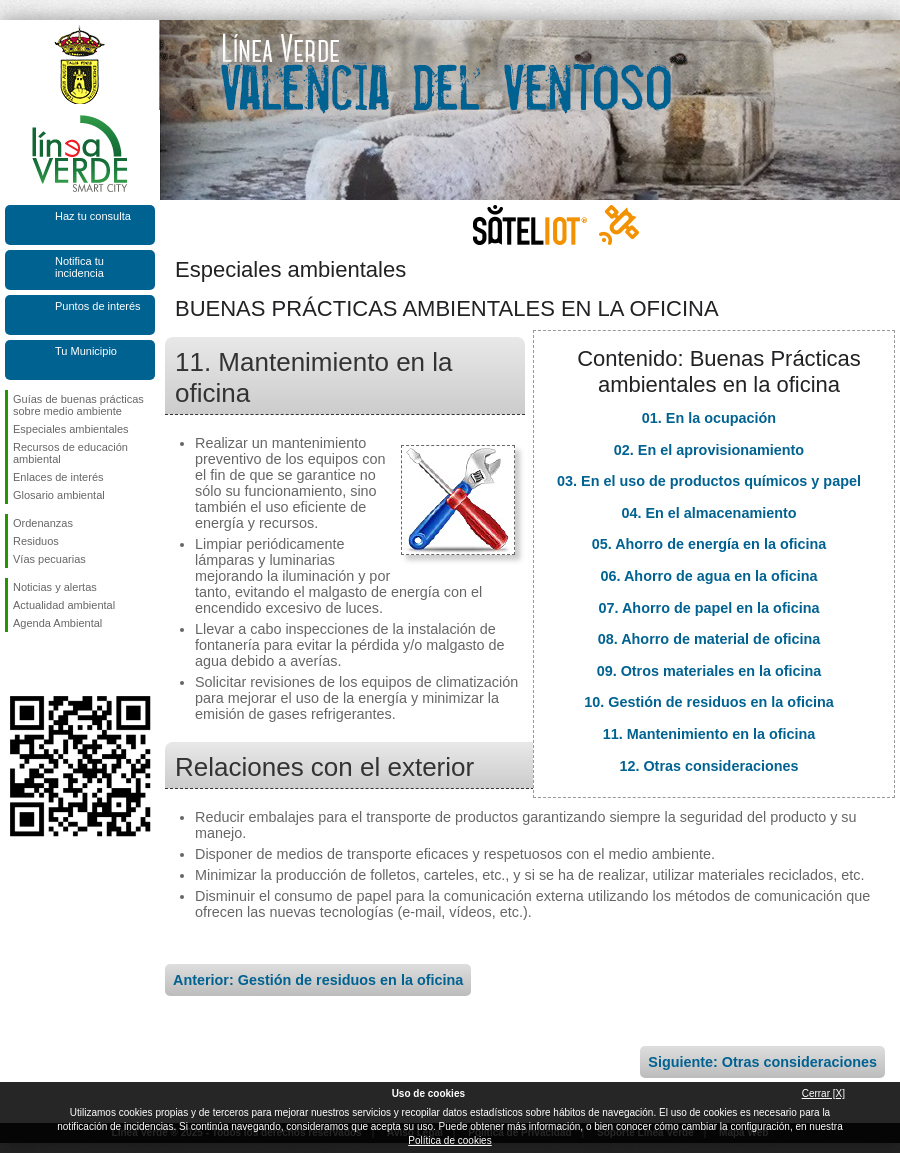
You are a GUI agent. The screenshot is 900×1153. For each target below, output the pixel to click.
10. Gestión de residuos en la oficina (709, 702)
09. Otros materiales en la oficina (709, 671)
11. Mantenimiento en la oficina (709, 734)
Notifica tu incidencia (79, 267)
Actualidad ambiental (64, 605)
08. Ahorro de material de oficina (709, 639)
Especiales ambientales (71, 429)
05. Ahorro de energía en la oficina (709, 544)
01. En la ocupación (709, 418)
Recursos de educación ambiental (70, 453)
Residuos (36, 541)
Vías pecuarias (49, 559)
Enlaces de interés (58, 477)
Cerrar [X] (823, 1093)
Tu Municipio (86, 351)
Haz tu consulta (93, 216)
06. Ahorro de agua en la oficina (709, 576)
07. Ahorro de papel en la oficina (709, 608)
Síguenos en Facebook (17, 664)
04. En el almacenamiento (708, 513)
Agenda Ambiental (57, 623)
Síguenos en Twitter (50, 664)
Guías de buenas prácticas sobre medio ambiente (78, 405)
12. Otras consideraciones (708, 766)
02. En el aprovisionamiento (709, 450)
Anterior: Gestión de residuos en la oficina (318, 980)
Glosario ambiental (59, 495)
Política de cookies (449, 1140)
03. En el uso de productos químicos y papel (709, 481)
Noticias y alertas (55, 587)
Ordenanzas (43, 523)
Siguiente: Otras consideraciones (762, 1062)
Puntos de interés (98, 306)
